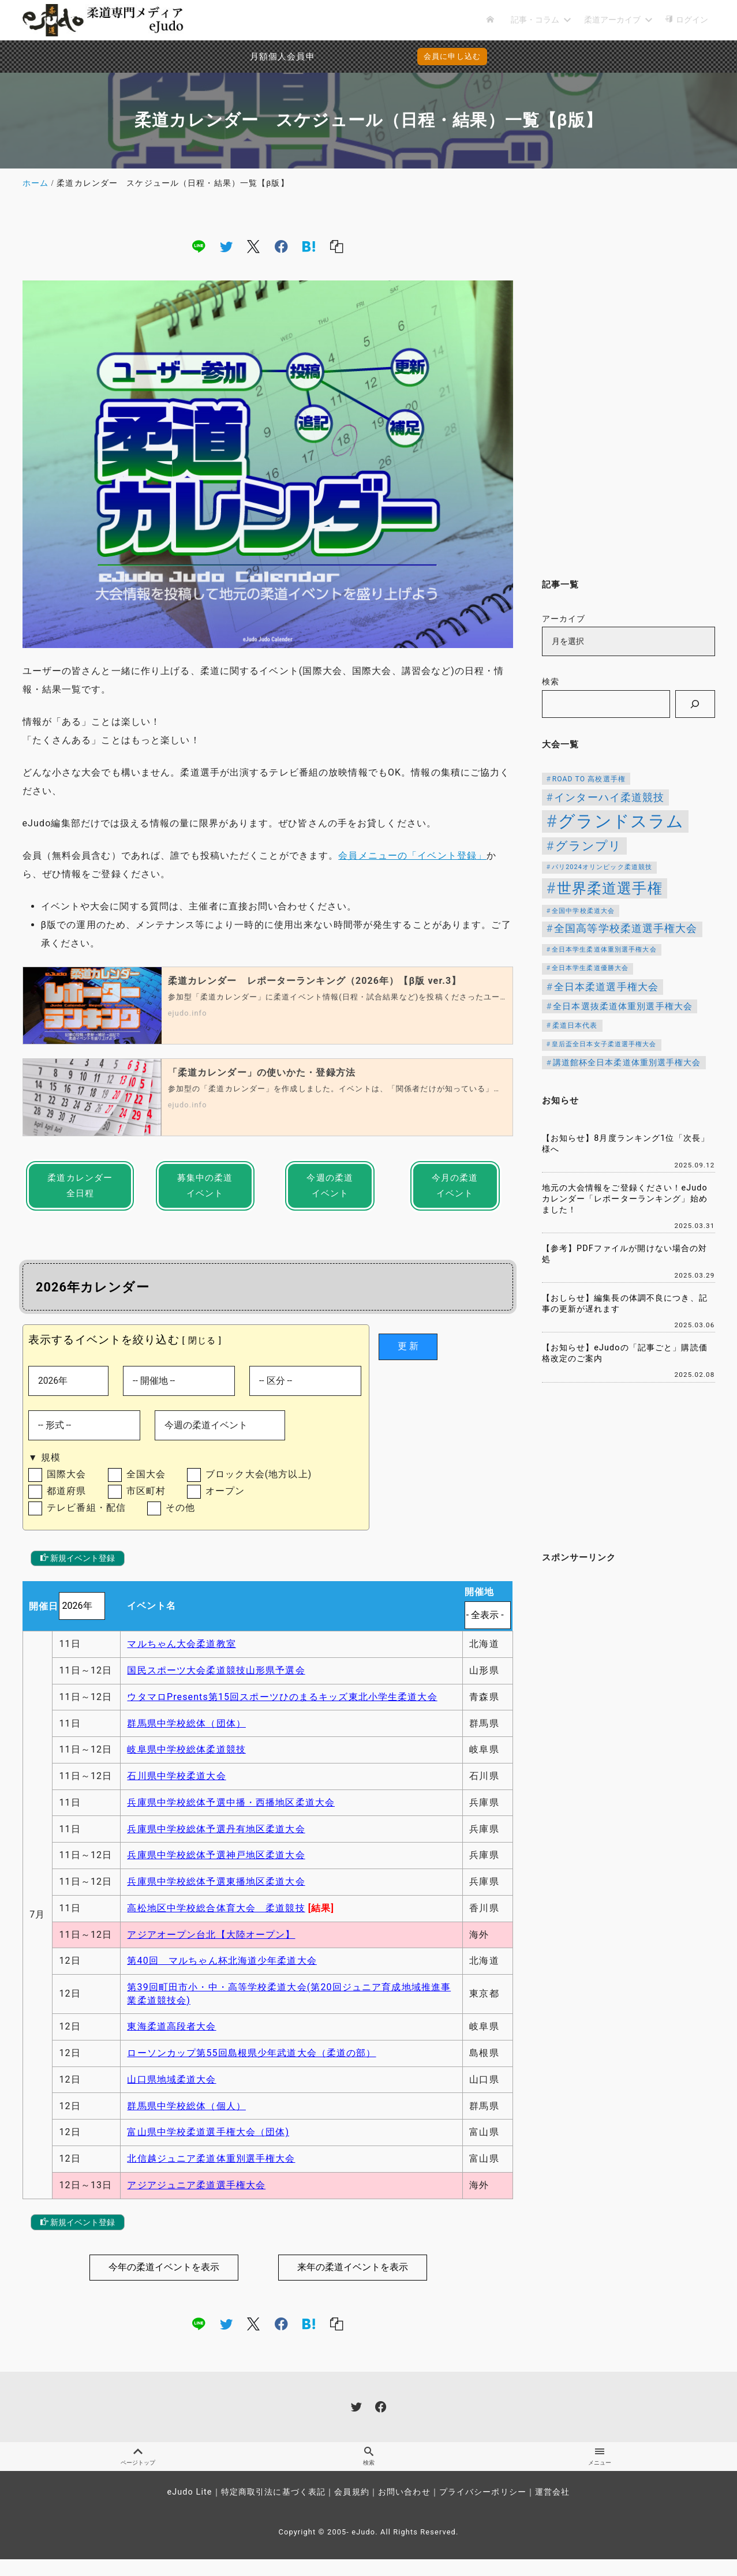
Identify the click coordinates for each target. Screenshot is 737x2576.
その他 (180, 1521)
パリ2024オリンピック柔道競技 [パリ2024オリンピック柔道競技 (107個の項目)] (602, 867)
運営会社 (552, 2509)
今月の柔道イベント (455, 1188)
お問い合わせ (404, 2509)
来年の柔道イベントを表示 (352, 2281)
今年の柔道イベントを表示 (164, 2281)
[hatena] (308, 246)
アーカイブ (564, 619)
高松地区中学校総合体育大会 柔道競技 (216, 1922)
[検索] (694, 704)
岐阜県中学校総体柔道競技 (186, 1763)
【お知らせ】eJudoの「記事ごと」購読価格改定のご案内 (625, 1353)
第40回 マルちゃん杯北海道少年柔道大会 (221, 1975)
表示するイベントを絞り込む (103, 1345)
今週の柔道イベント (330, 1188)
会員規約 (351, 2509)
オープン (225, 1502)
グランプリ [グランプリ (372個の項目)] (588, 846)
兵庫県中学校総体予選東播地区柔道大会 (216, 1895)
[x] (253, 246)
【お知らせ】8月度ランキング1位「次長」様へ (626, 1143)
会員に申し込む (370, 56)
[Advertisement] (628, 385)
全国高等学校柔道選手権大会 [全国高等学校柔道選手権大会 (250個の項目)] (626, 928)
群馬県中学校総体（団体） (186, 1737)
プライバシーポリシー (482, 2509)
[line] (198, 246)
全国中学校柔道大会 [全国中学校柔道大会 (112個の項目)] (583, 911)
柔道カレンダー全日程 (80, 1188)
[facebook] (281, 246)
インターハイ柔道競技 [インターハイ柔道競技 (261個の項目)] (609, 797)
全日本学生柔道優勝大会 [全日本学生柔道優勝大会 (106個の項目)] (590, 968)
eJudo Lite (189, 2509)
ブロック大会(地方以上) (258, 1484)
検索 (550, 682)
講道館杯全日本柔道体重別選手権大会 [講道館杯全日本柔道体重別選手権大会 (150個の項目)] (627, 1062)
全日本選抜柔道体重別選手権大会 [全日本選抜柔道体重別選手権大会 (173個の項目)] (623, 1006)
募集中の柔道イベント (205, 1188)
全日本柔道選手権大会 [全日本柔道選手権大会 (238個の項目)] (606, 987)
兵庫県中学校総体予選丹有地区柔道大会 (216, 1843)
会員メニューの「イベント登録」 (412, 855)
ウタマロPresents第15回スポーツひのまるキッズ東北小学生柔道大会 (282, 1711)
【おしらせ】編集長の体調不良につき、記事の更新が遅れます (625, 1303)
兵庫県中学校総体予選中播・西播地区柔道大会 (231, 1816)
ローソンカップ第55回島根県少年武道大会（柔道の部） (251, 2067)
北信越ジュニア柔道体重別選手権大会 (211, 2172)
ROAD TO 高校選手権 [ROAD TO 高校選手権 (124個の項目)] (589, 779)
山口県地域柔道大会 (171, 2093)
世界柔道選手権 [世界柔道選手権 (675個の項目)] (610, 888)
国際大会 (66, 1484)
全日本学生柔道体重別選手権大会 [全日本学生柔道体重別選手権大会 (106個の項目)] (604, 949)
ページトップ (138, 2472)
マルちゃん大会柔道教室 (181, 1658)
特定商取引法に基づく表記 (273, 2509)
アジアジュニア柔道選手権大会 (196, 2199)
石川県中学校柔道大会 (176, 1790)
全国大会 (146, 1484)
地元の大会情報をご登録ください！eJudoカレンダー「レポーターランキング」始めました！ (625, 1198)
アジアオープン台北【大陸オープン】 (211, 1949)
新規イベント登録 (77, 1572)
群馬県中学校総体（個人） (186, 2120)
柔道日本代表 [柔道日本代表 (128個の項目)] (575, 1025)
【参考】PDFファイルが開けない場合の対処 (625, 1254)
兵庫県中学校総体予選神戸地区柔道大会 (216, 1869)
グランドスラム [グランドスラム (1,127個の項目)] (621, 821)
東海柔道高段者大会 (171, 2041)
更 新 (408, 1352)
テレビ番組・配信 (86, 1521)
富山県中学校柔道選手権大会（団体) (208, 2146)
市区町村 (146, 1502)
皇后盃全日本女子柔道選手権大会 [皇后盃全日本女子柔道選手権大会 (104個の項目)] (604, 1044)
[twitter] (226, 246)
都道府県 (66, 1502)
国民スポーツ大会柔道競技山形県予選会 (216, 1684)
